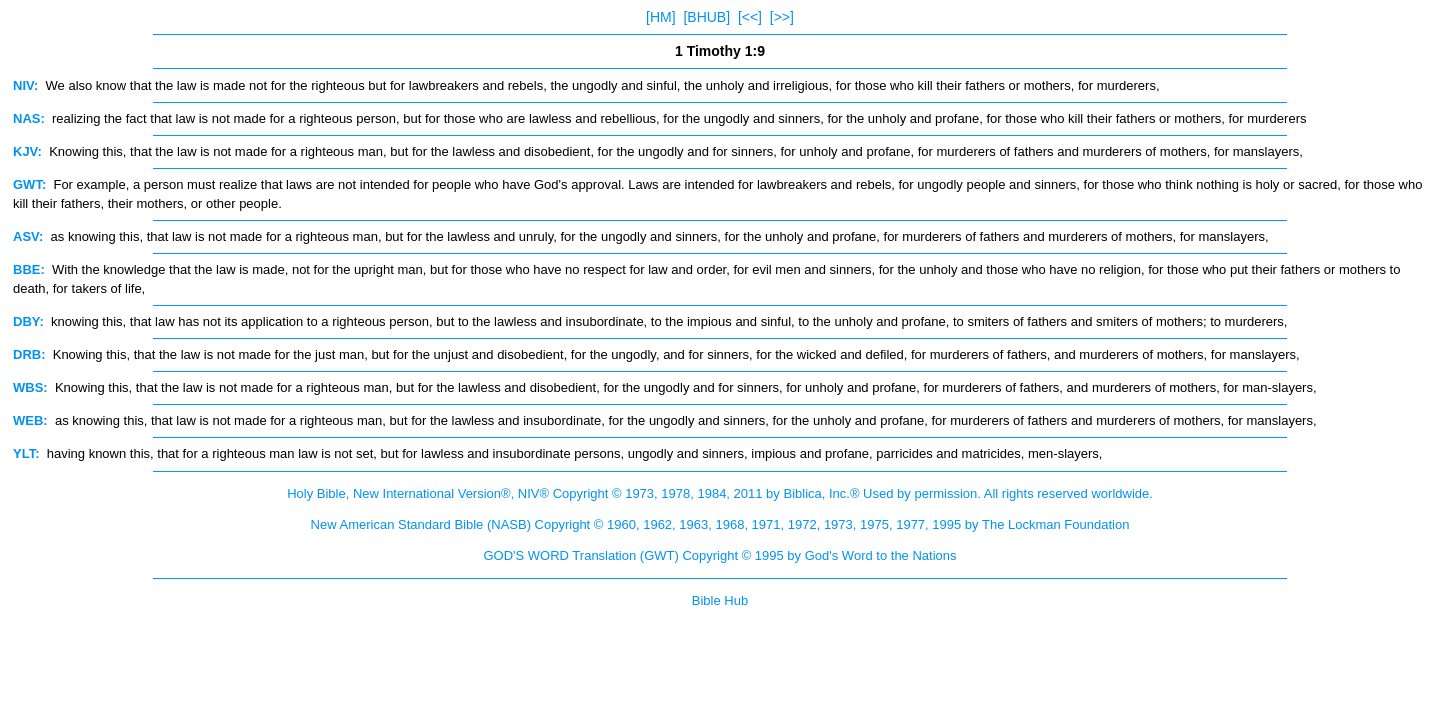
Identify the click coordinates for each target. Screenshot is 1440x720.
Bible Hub (720, 600)
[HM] (661, 17)
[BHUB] (706, 17)
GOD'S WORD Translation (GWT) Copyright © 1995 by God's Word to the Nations (719, 555)
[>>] (782, 17)
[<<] (750, 17)
